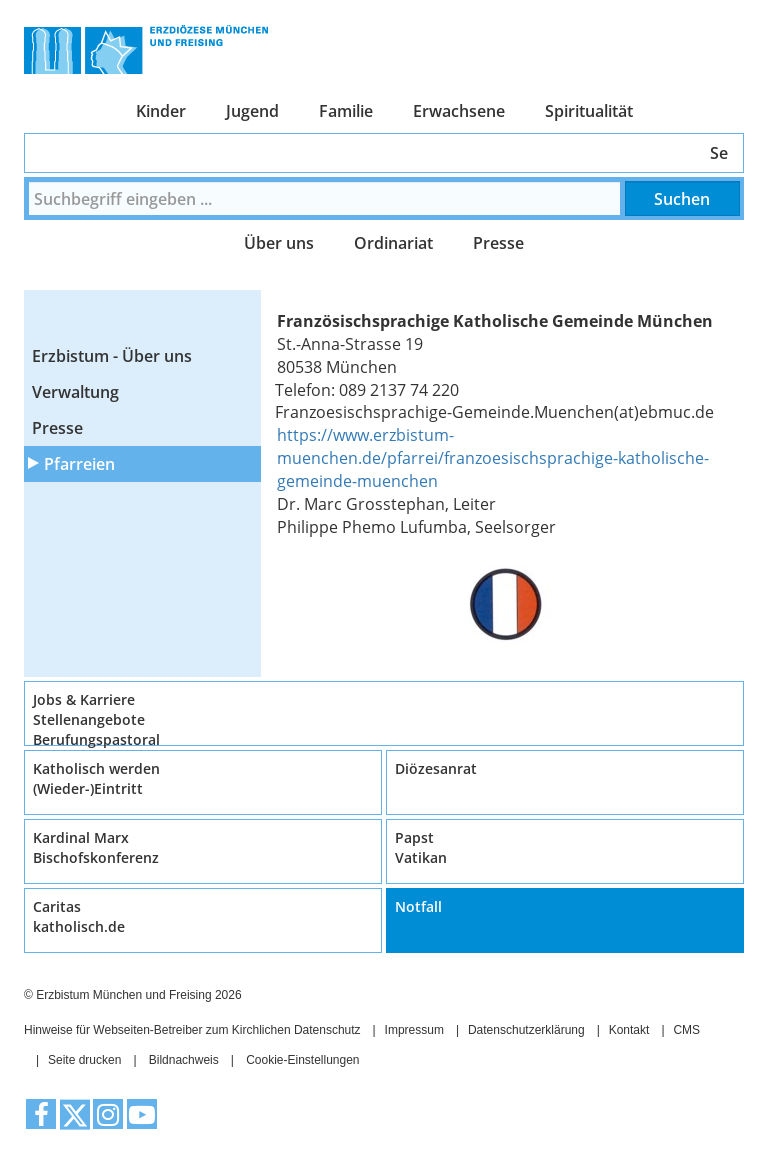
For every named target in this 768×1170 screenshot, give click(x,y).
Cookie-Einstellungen (302, 1060)
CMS (686, 1030)
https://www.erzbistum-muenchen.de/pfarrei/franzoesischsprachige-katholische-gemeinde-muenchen (493, 458)
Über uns (279, 243)
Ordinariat (393, 243)
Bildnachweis (184, 1060)
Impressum (414, 1030)
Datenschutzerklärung (526, 1030)
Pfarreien (79, 464)
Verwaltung (75, 392)
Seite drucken (84, 1060)
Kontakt (629, 1030)
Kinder (161, 111)
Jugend (252, 111)
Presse (498, 243)
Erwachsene (459, 111)
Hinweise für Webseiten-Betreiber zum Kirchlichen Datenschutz (192, 1030)
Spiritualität (589, 111)
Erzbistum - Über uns (112, 356)
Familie (346, 111)
